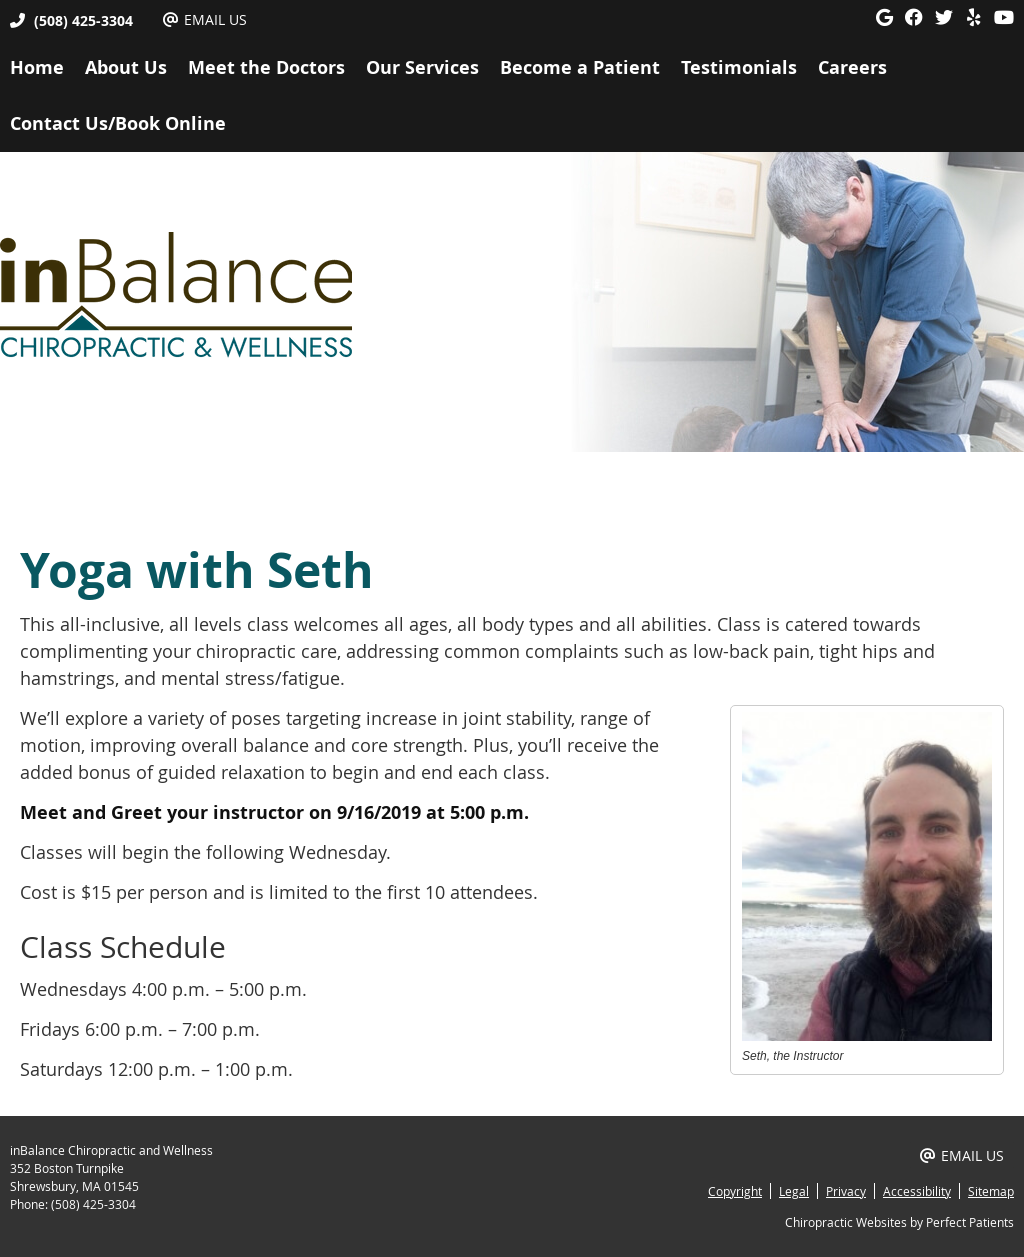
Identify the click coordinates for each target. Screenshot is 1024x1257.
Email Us (205, 19)
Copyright (735, 1191)
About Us (126, 67)
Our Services (422, 67)
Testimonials (739, 67)
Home (37, 67)
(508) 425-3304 (83, 20)
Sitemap (991, 1191)
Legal (794, 1191)
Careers (852, 67)
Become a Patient (580, 67)
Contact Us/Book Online (118, 123)
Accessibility (917, 1191)
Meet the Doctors (266, 67)
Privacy (846, 1191)
